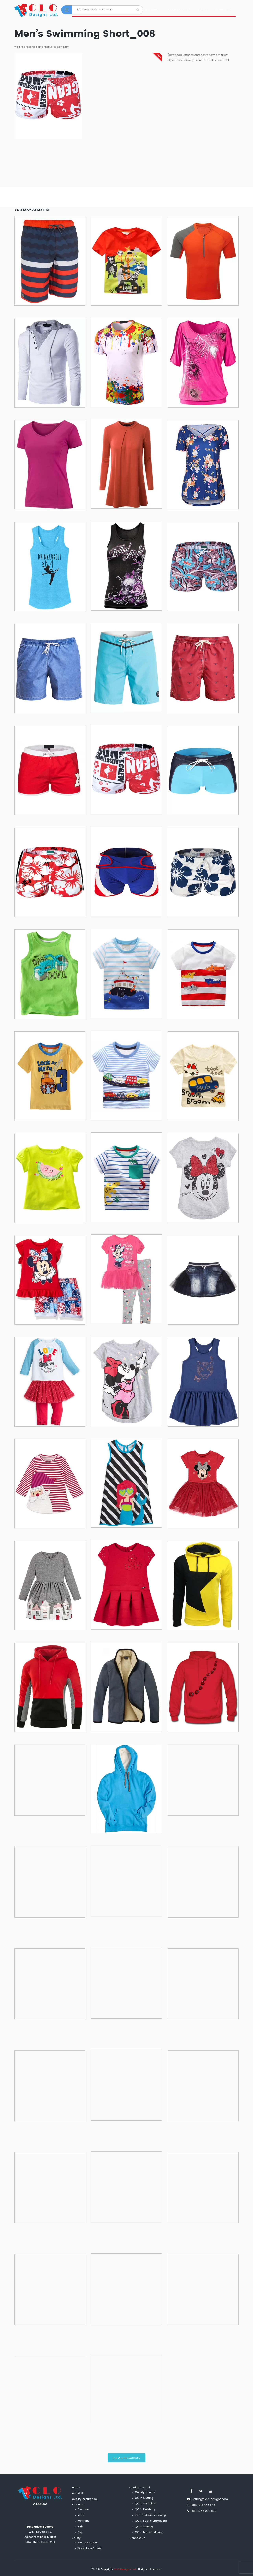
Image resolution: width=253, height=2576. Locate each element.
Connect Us (223, 9)
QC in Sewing (144, 2526)
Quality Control (179, 9)
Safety (202, 9)
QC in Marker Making (149, 2532)
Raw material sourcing (150, 2515)
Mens (81, 2515)
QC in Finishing (145, 2509)
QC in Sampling (145, 2503)
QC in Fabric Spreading (151, 2521)
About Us (78, 2493)
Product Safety (88, 2543)
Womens (83, 2521)
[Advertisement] (197, 122)
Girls (81, 2526)
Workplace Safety (90, 2548)
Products (78, 2504)
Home (76, 2487)
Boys (81, 2532)
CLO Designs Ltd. (125, 2569)
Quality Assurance (147, 9)
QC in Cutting (144, 2498)
